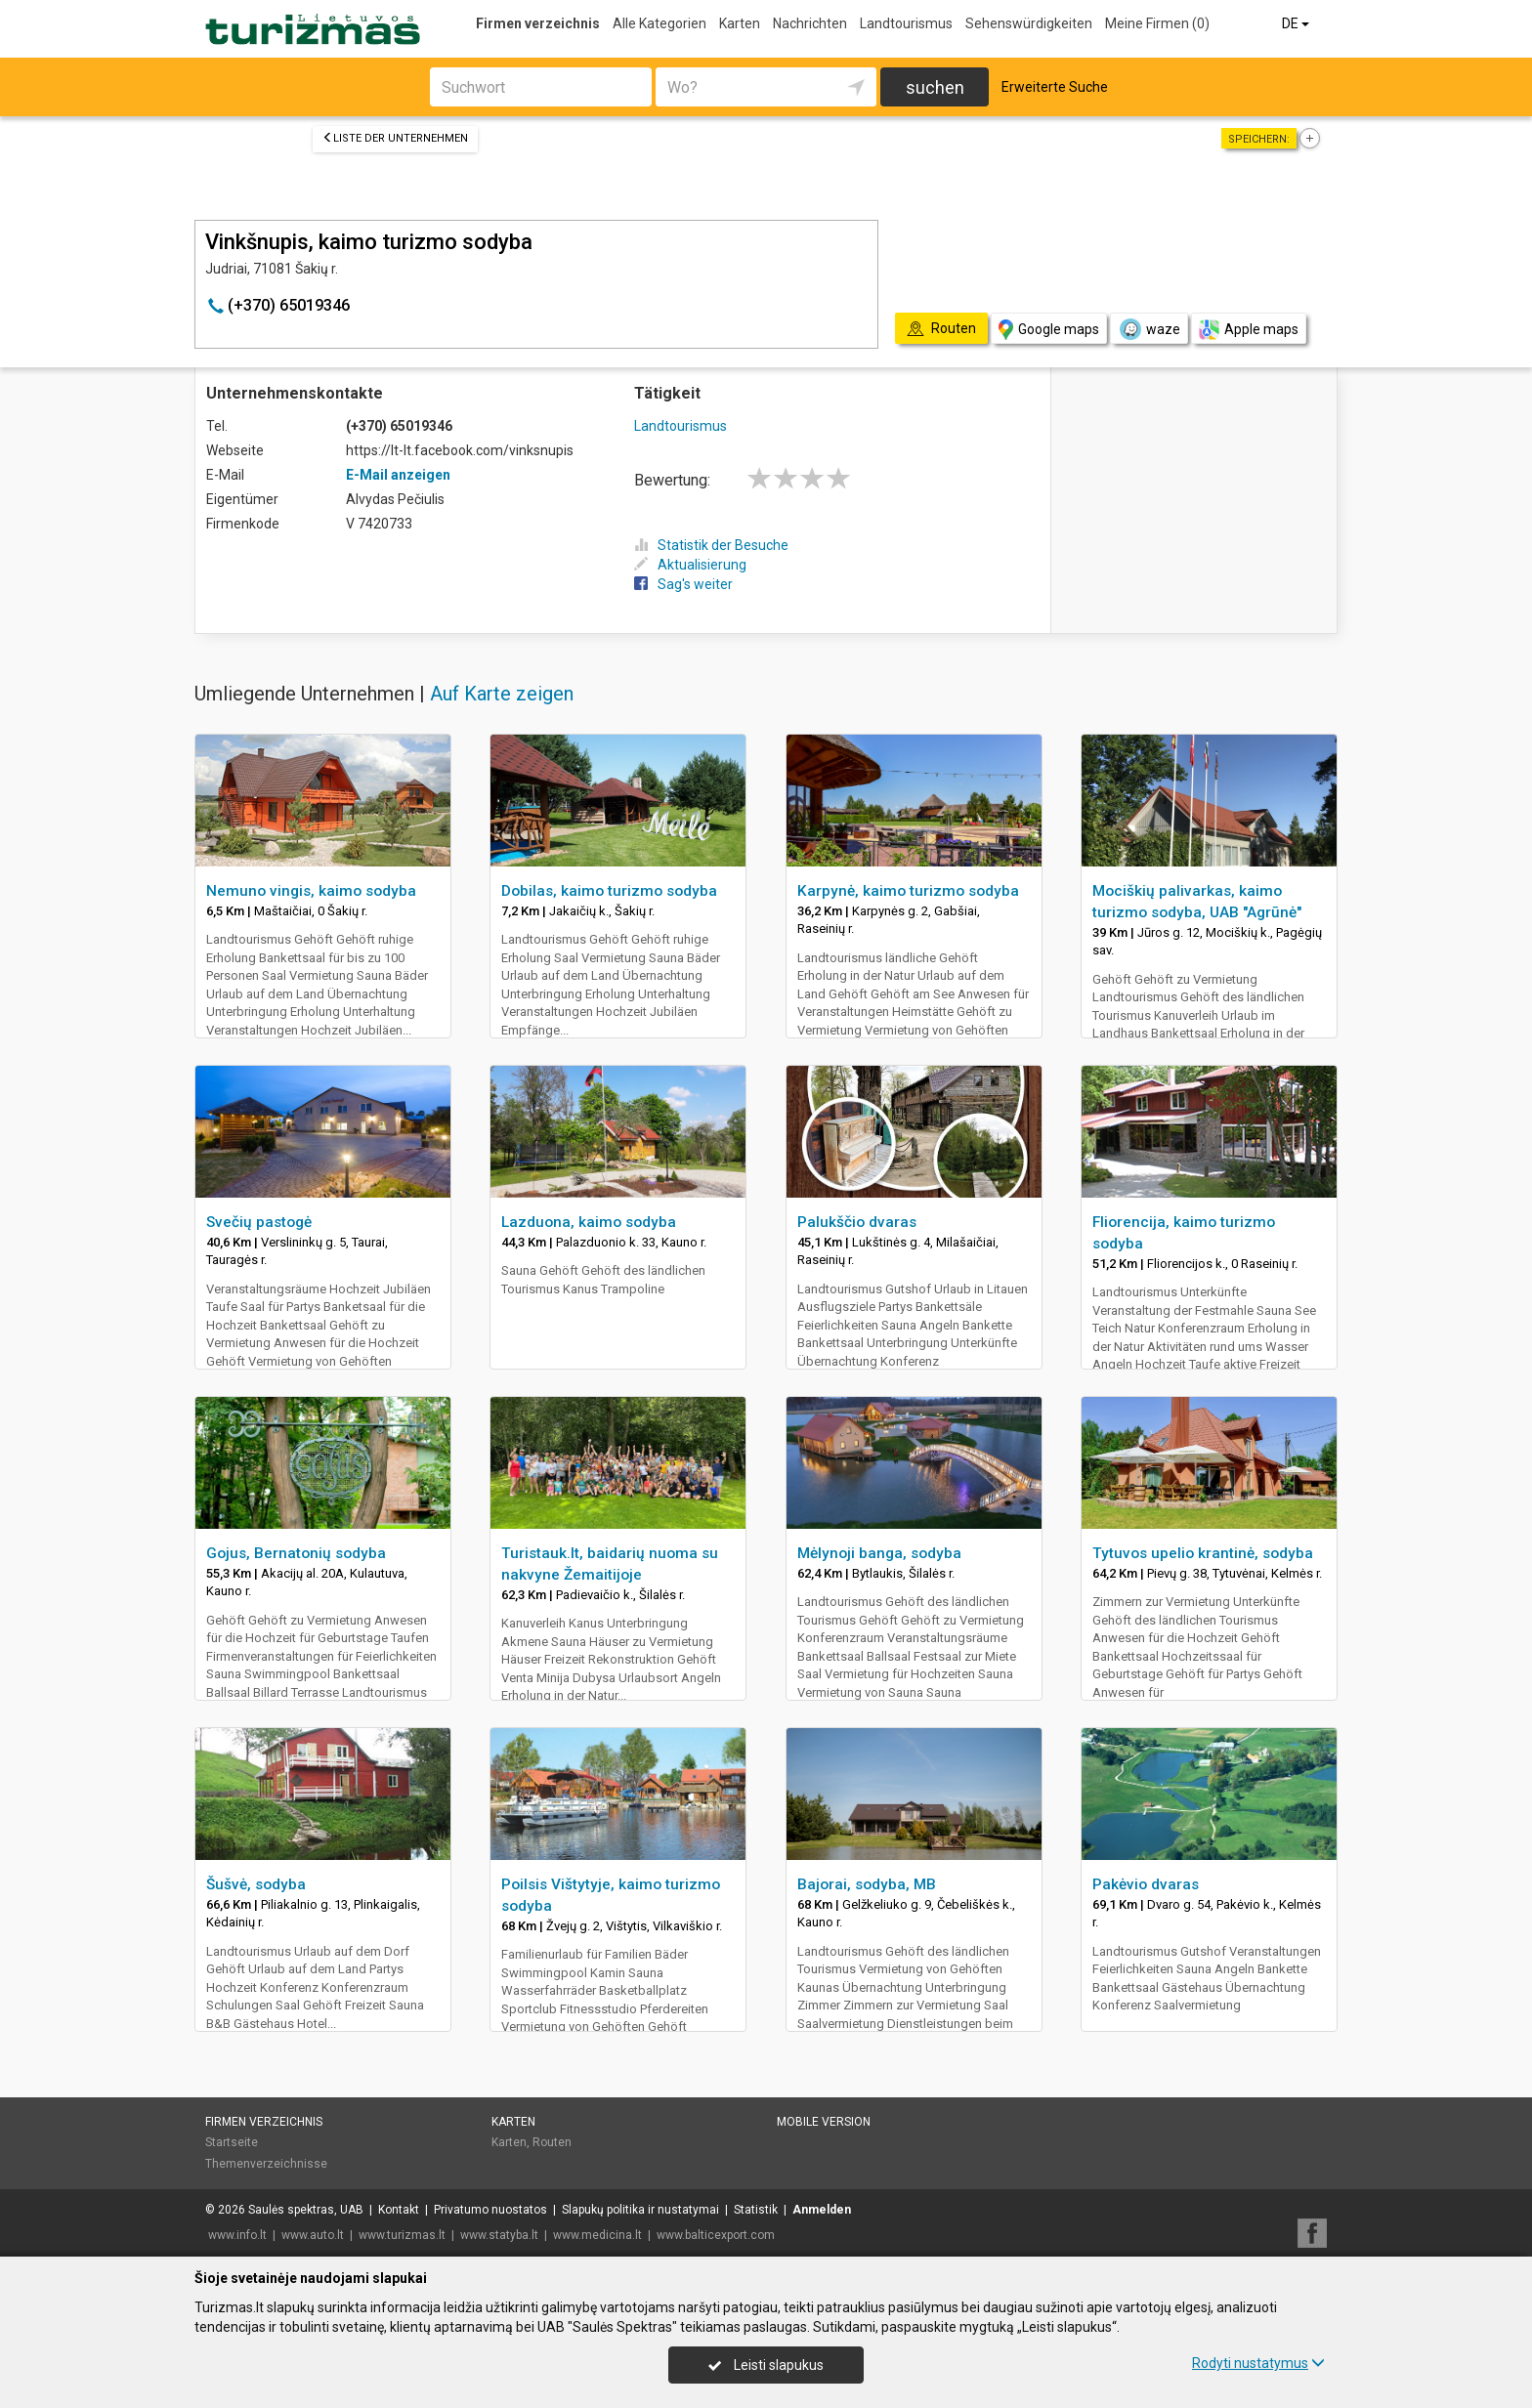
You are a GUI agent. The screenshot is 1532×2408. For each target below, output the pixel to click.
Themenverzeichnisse (266, 2164)
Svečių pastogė (259, 1222)
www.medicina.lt (597, 2235)
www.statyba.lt (499, 2235)
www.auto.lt (312, 2235)
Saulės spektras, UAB (305, 2210)
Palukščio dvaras (856, 1222)
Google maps (1049, 329)
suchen (935, 87)
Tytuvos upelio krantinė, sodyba (1202, 1553)
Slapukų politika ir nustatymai (640, 2210)
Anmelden (821, 2210)
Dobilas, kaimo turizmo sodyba (609, 891)
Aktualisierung (690, 564)
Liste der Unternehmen (395, 138)
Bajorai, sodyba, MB (866, 1884)
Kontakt (398, 2210)
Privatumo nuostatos (490, 2210)
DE (1297, 23)
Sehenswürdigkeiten (1028, 23)
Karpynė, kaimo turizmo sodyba (908, 891)
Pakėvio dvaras (1145, 1884)
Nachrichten (810, 23)
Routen (552, 2142)
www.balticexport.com (716, 2235)
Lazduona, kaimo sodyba (588, 1222)
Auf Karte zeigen (502, 693)
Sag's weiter (683, 584)
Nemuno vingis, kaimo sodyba (311, 891)
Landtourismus (906, 23)
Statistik (756, 2210)
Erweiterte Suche (1054, 87)
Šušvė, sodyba (256, 1884)
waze (1149, 329)
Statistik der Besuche (711, 545)
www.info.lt (237, 2235)
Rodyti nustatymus (1258, 2363)
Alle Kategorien (659, 23)
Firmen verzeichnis (538, 23)
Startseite (231, 2142)
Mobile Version (824, 2122)
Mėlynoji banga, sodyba (879, 1553)
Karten (739, 23)
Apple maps (1248, 329)
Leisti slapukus (766, 2365)
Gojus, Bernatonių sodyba (296, 1553)
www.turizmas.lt (402, 2235)
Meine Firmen (1157, 23)
